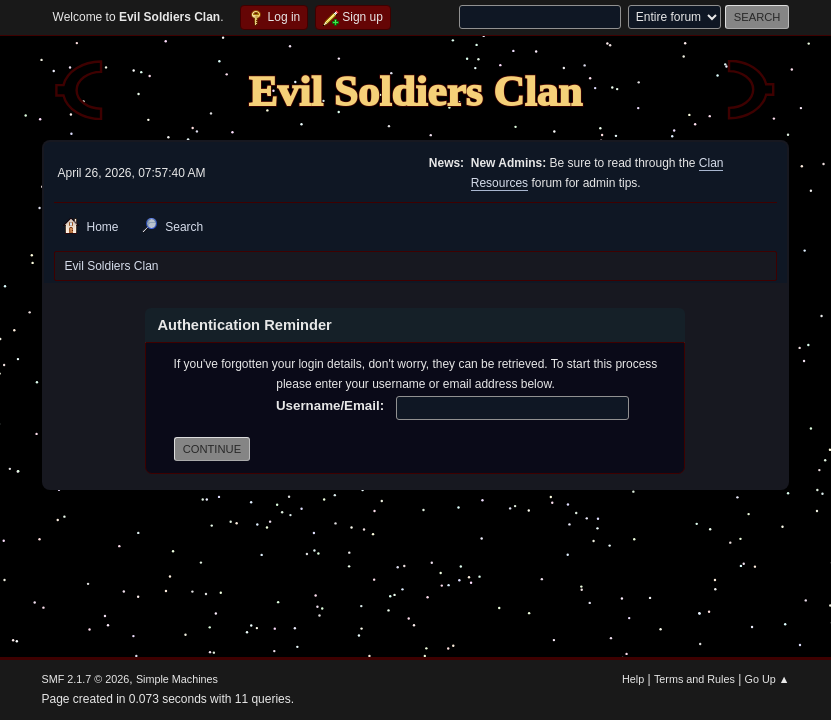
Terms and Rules (694, 679)
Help (633, 679)
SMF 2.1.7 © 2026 (86, 679)
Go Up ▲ (767, 679)
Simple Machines (177, 679)
